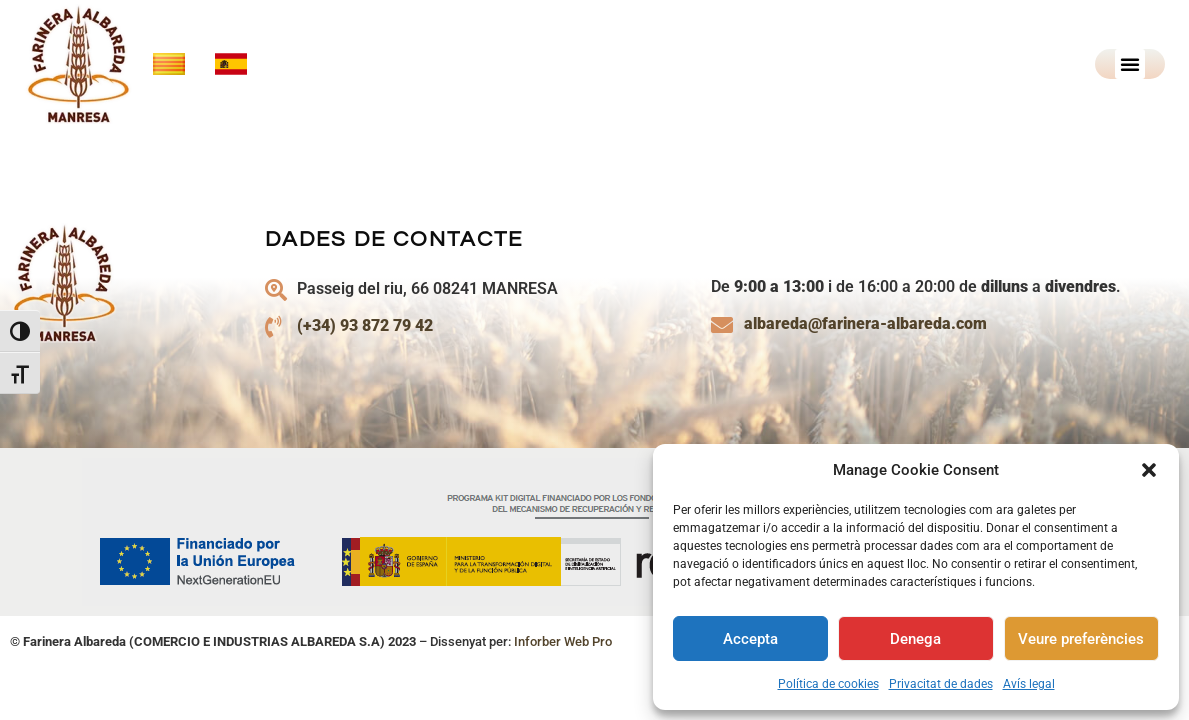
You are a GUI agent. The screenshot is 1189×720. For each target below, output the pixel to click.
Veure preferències (1081, 639)
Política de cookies (828, 684)
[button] (1149, 470)
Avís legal (1029, 684)
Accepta (750, 639)
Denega (915, 639)
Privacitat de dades (941, 684)
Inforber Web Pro (563, 669)
